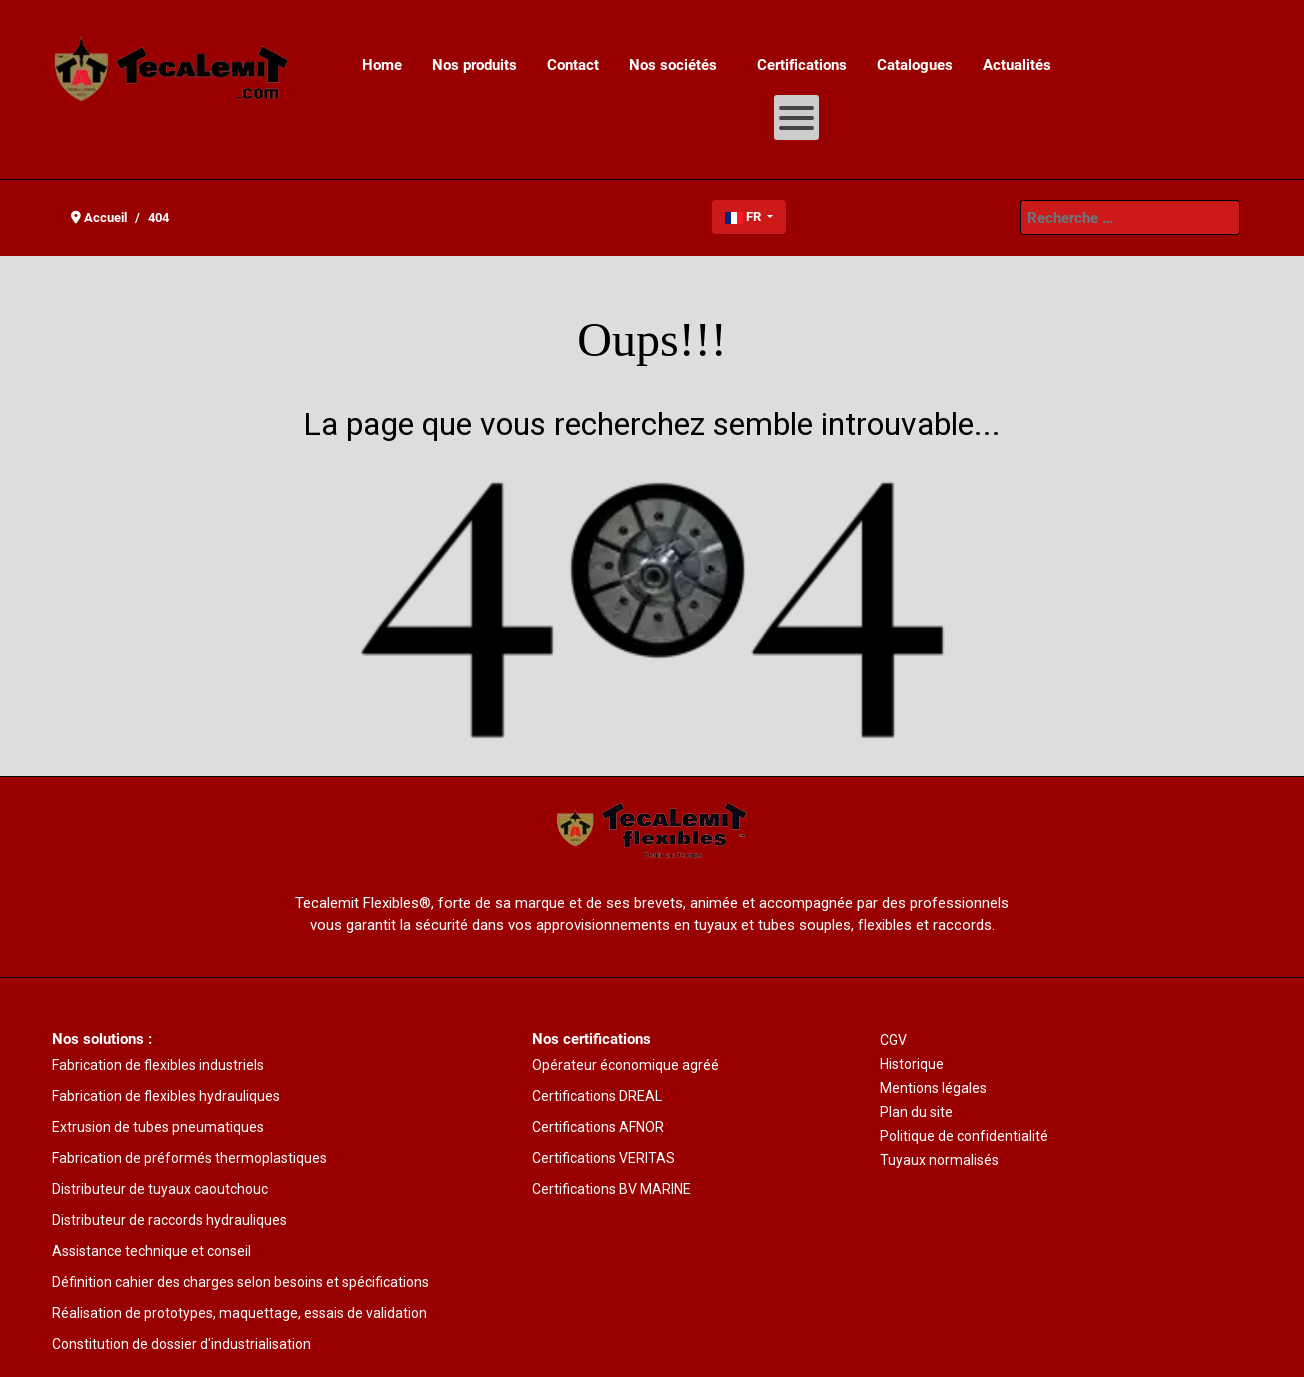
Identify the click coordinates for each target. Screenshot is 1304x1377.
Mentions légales (933, 1088)
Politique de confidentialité (964, 1136)
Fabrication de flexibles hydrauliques (166, 1096)
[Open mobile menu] (796, 117)
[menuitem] (382, 65)
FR (744, 216)
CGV (893, 1040)
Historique (912, 1064)
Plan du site (916, 1112)
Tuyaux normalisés (939, 1160)
